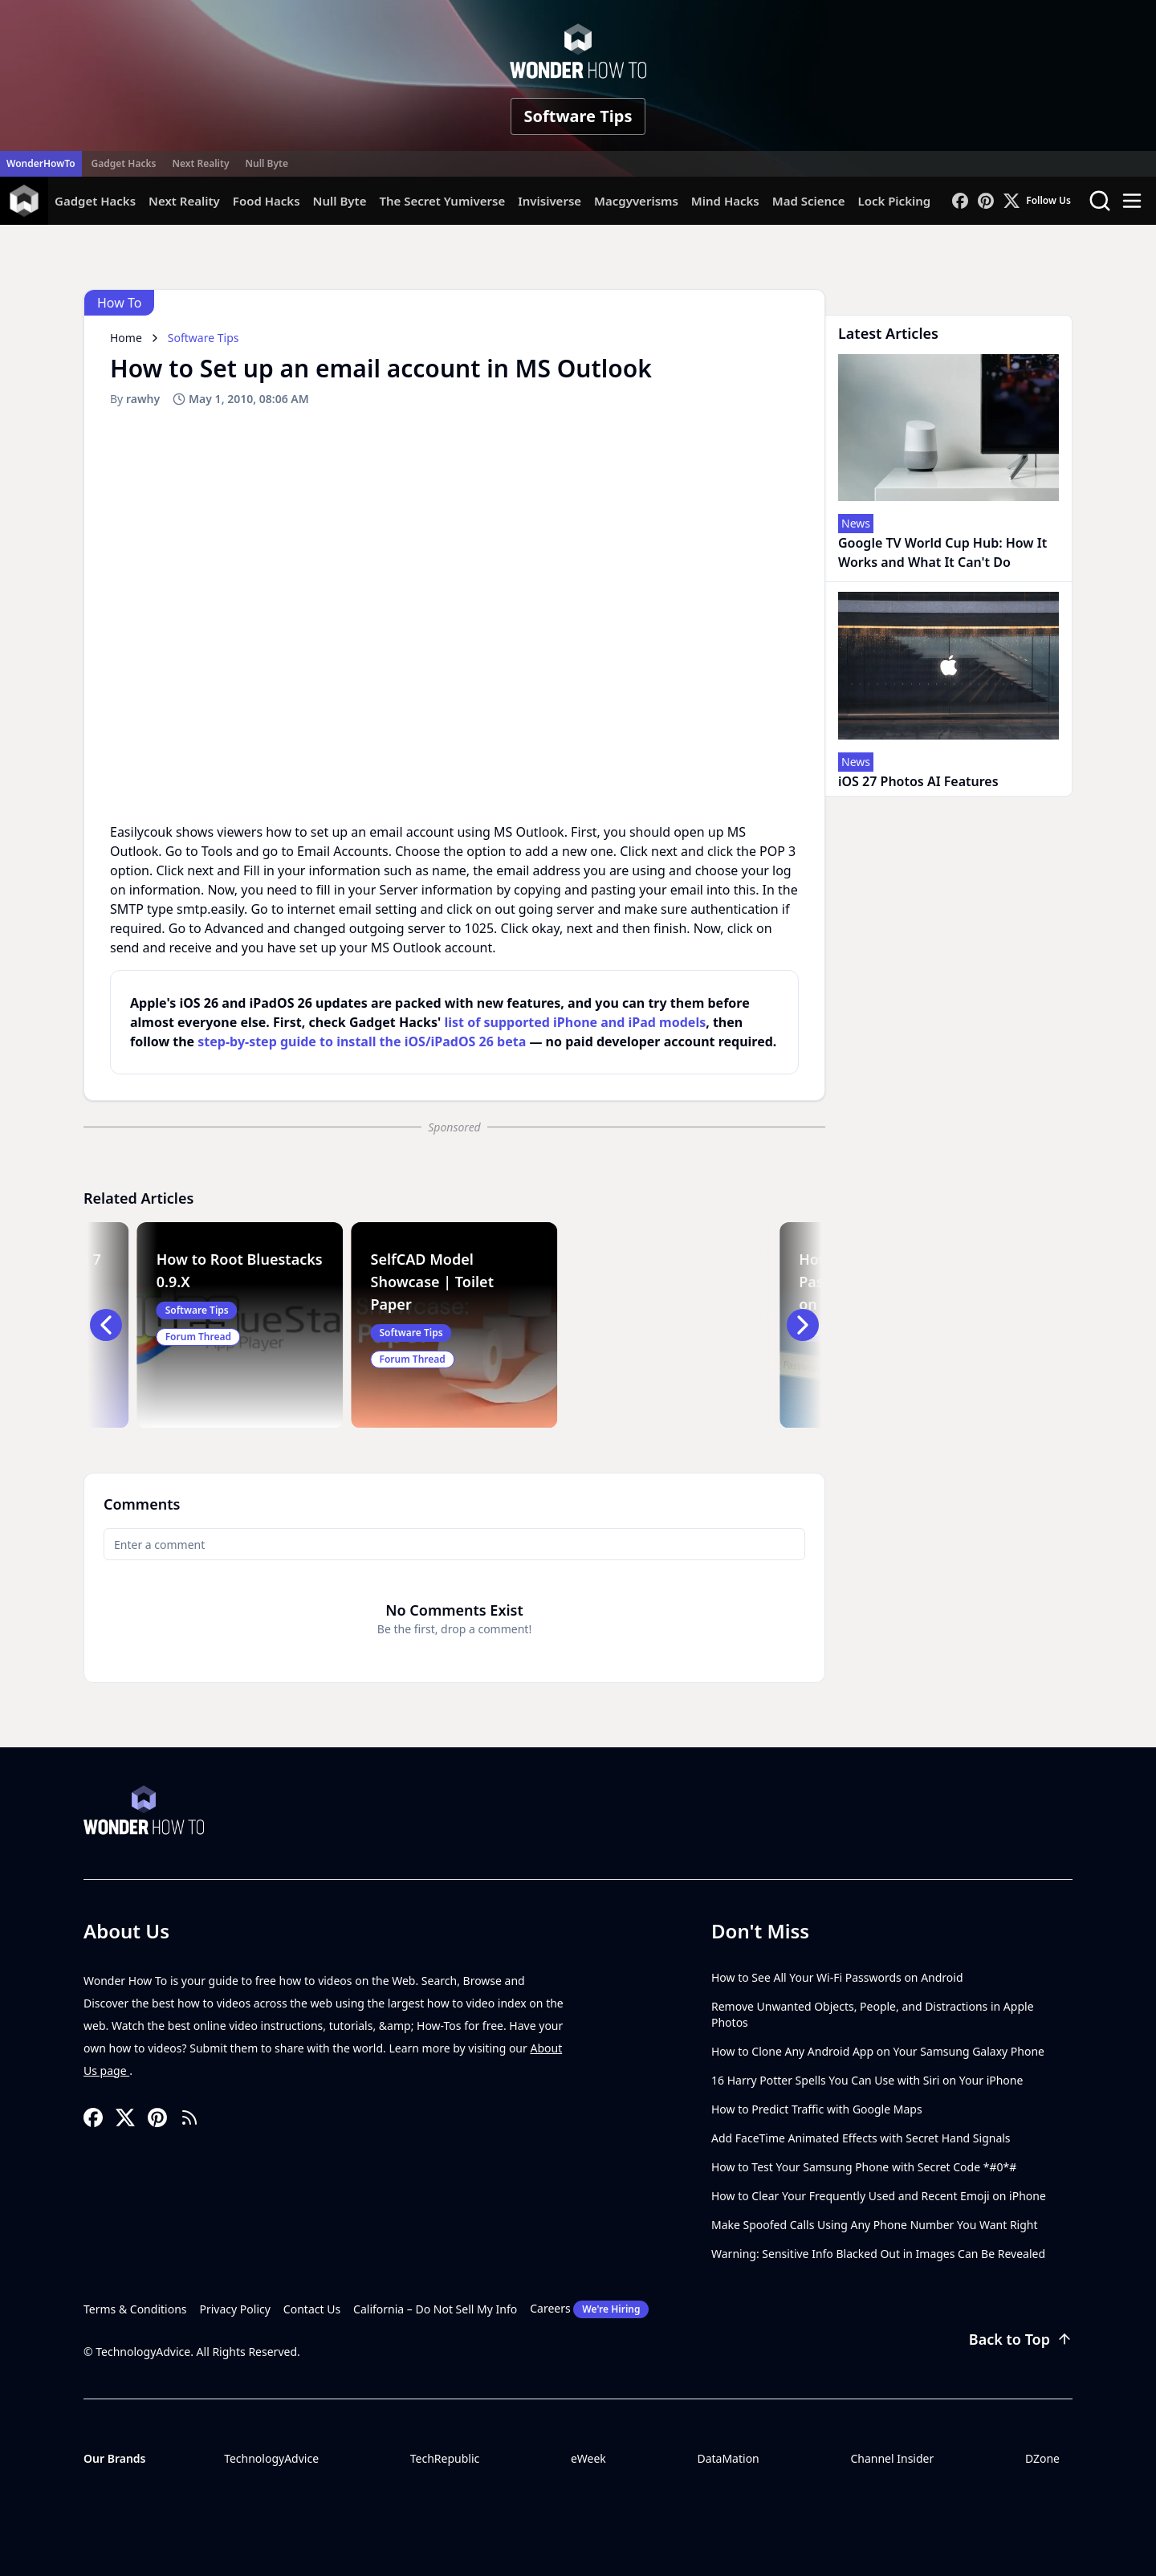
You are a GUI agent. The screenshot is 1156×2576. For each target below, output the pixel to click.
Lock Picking (893, 201)
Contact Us (311, 2309)
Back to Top (1021, 2339)
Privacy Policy (235, 2309)
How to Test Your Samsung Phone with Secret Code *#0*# (863, 2167)
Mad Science (808, 201)
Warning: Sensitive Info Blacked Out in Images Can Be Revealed (878, 2253)
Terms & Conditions (135, 2309)
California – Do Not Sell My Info (435, 2309)
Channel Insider (892, 2458)
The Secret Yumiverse (442, 201)
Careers (589, 2309)
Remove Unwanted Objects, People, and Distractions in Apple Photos (872, 2014)
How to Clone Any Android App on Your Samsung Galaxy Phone (877, 2051)
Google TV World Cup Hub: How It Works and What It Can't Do (942, 552)
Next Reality (200, 163)
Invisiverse (549, 201)
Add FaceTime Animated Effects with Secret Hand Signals (861, 2138)
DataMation (728, 2458)
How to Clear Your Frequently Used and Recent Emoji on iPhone (878, 2195)
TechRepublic (445, 2458)
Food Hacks (266, 201)
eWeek (588, 2458)
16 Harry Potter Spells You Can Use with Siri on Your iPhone (867, 2080)
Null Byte (266, 163)
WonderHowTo (40, 163)
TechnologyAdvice (271, 2458)
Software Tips (578, 116)
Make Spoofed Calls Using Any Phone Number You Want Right (874, 2224)
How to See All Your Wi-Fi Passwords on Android (837, 1977)
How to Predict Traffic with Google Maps (816, 2109)
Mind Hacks (725, 201)
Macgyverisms (636, 201)
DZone (1042, 2458)
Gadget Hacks (124, 163)
